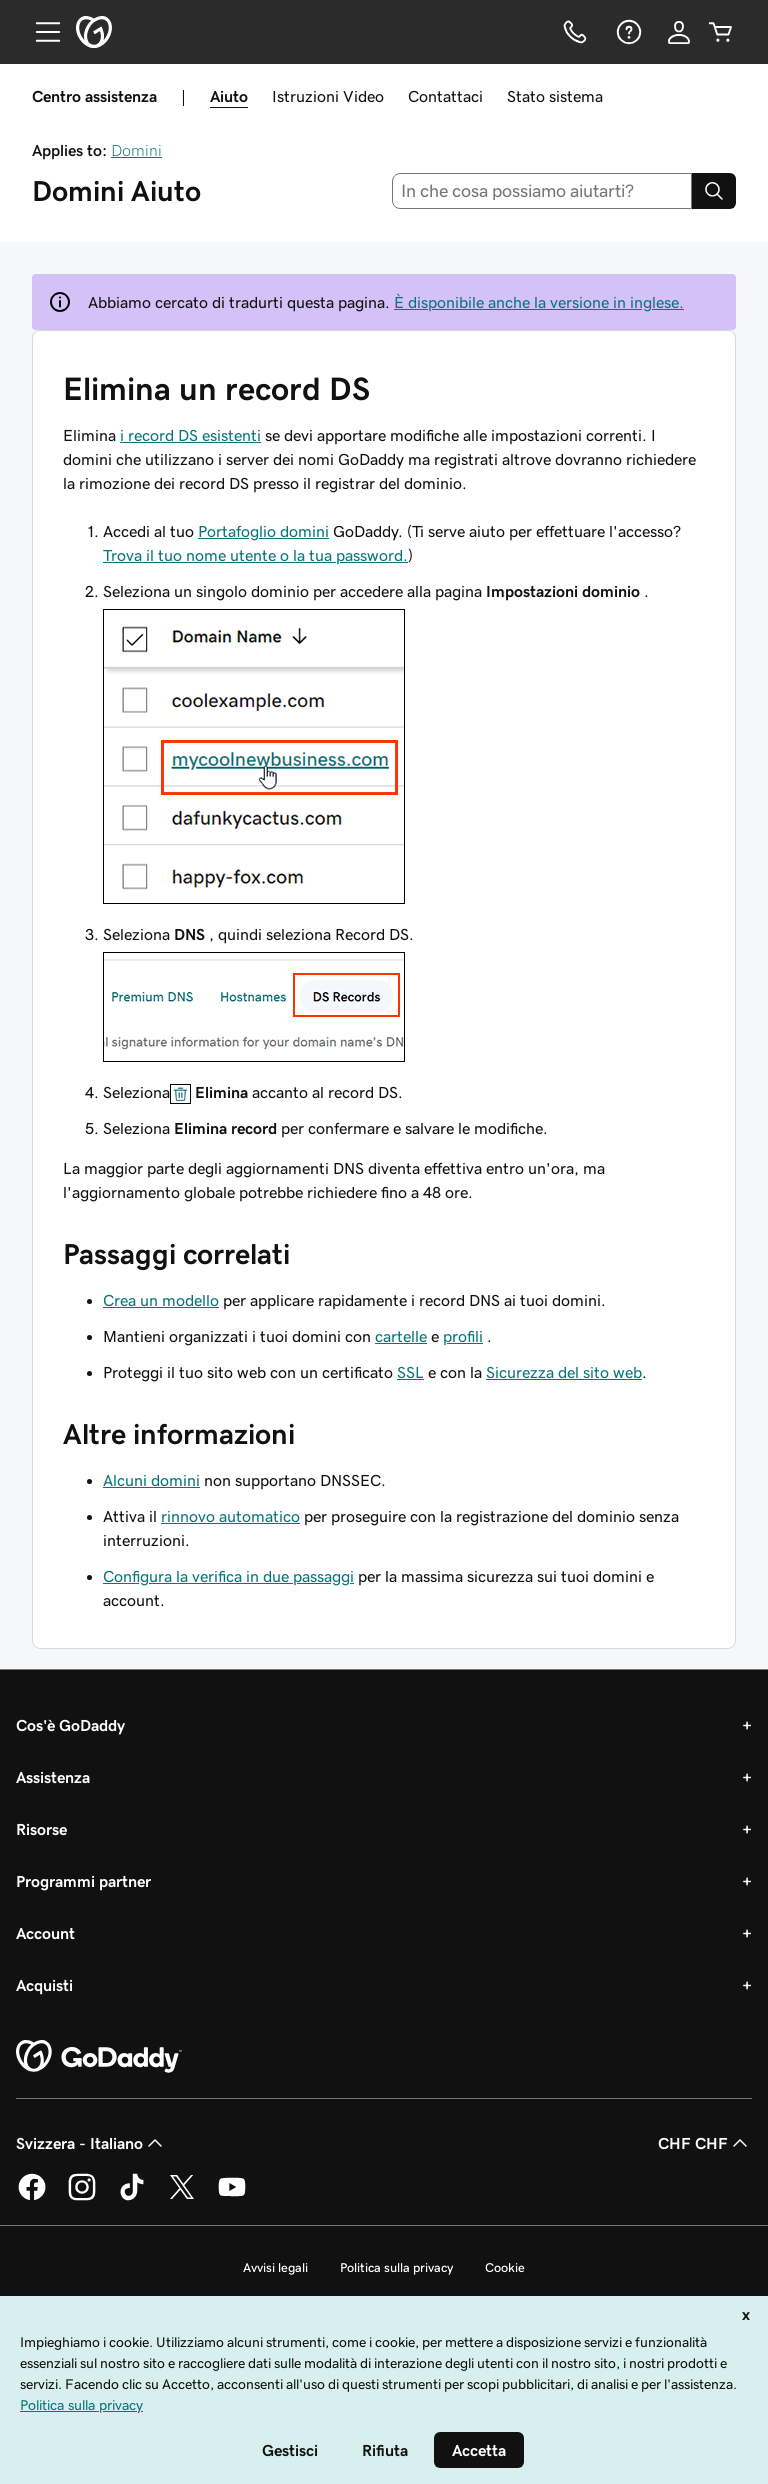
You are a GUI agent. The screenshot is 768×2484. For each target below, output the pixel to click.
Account (45, 1933)
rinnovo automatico (230, 1516)
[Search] (714, 191)
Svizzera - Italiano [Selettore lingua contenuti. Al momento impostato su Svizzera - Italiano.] (91, 2143)
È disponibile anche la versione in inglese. (539, 302)
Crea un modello (161, 1300)
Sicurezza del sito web (564, 1372)
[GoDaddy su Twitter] (182, 2197)
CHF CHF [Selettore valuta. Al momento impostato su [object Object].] (705, 2143)
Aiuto (229, 96)
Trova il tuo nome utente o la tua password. (255, 555)
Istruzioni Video (328, 96)
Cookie (505, 2267)
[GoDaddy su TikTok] (132, 2197)
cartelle (401, 1336)
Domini (136, 150)
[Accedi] (679, 32)
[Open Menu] (40, 32)
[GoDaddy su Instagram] (82, 2197)
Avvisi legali (275, 2267)
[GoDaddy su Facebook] (32, 2197)
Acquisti (44, 1985)
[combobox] (542, 191)
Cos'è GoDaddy (70, 1725)
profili (463, 1336)
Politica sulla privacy (396, 2267)
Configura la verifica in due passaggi (228, 1576)
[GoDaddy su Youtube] (232, 2197)
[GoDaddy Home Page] (99, 2057)
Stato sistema (555, 96)
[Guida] (627, 32)
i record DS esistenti (190, 435)
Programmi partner (83, 1881)
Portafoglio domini (263, 531)
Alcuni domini (151, 1480)
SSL (410, 1372)
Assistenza (53, 1777)
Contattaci (445, 96)
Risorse (41, 1829)
